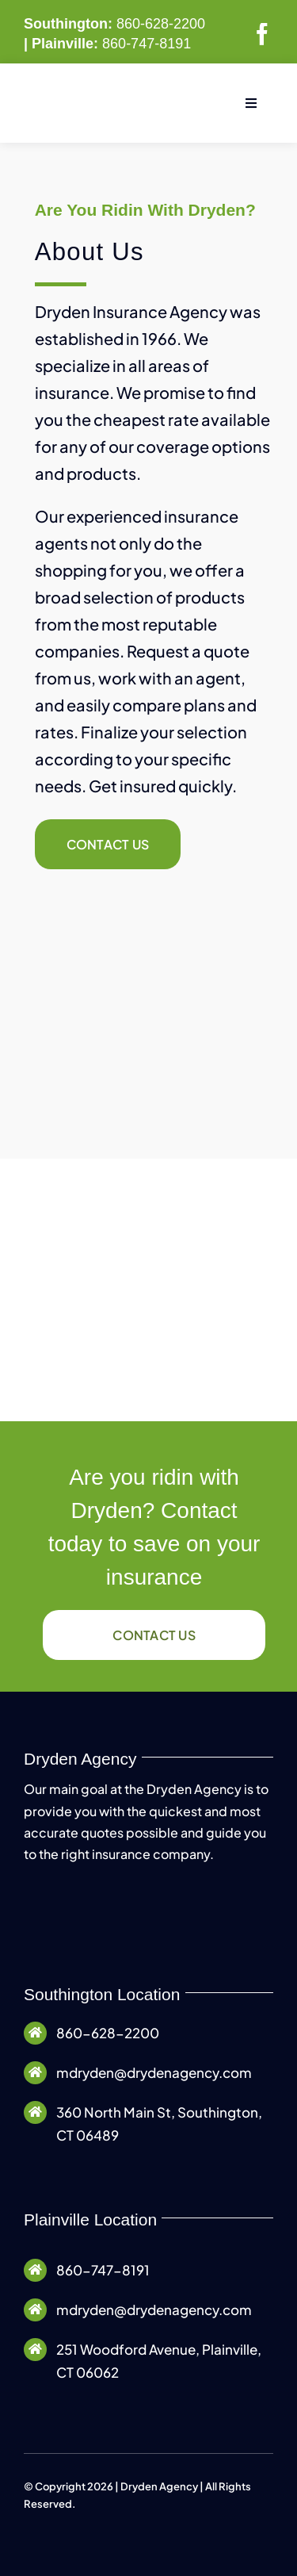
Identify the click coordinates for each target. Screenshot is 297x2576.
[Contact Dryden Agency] (108, 844)
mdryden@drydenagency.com (154, 2072)
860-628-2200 (160, 24)
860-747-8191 (146, 44)
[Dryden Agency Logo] (98, 95)
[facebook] (262, 34)
